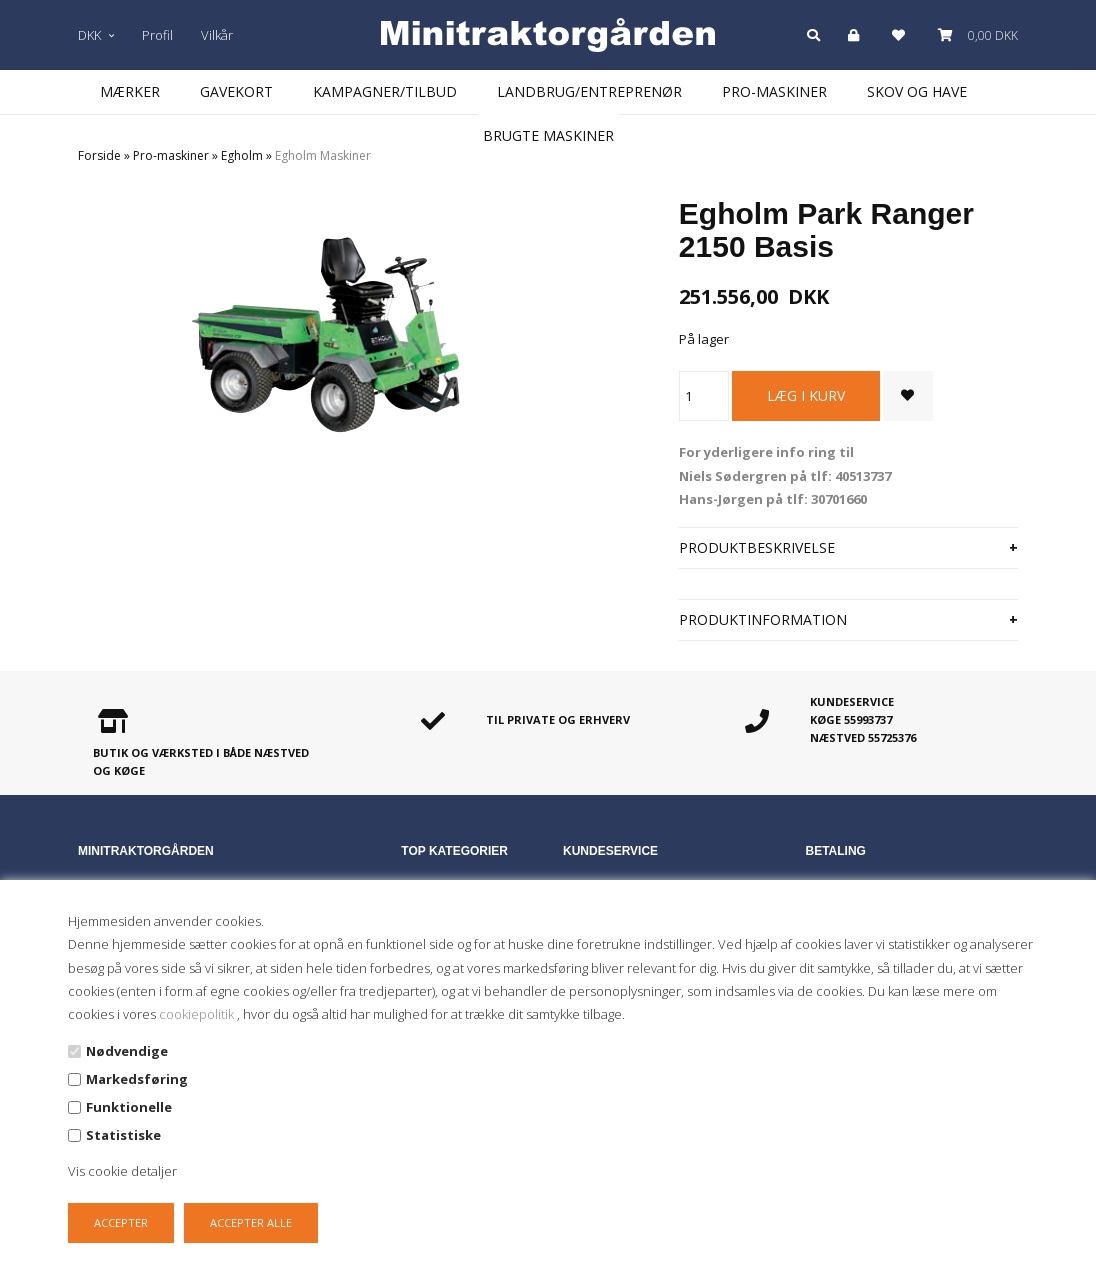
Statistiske (123, 1135)
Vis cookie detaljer (122, 1171)
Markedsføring (137, 1079)
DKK (96, 35)
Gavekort (236, 91)
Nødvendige (127, 1051)
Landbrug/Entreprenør (589, 91)
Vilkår (217, 35)
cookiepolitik (198, 1014)
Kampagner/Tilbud (385, 91)
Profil (157, 35)
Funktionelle (129, 1107)
